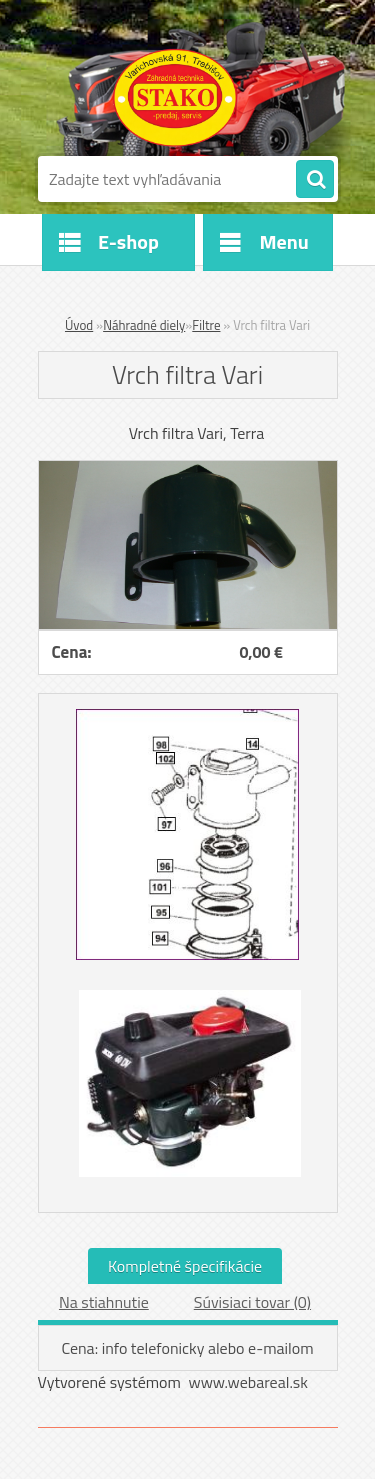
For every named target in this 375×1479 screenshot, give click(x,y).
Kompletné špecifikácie (185, 1266)
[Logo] (175, 98)
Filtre (206, 325)
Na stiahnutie (104, 1302)
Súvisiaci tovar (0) (252, 1302)
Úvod (79, 325)
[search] (315, 180)
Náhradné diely (144, 325)
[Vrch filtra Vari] (188, 469)
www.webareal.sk (248, 1382)
